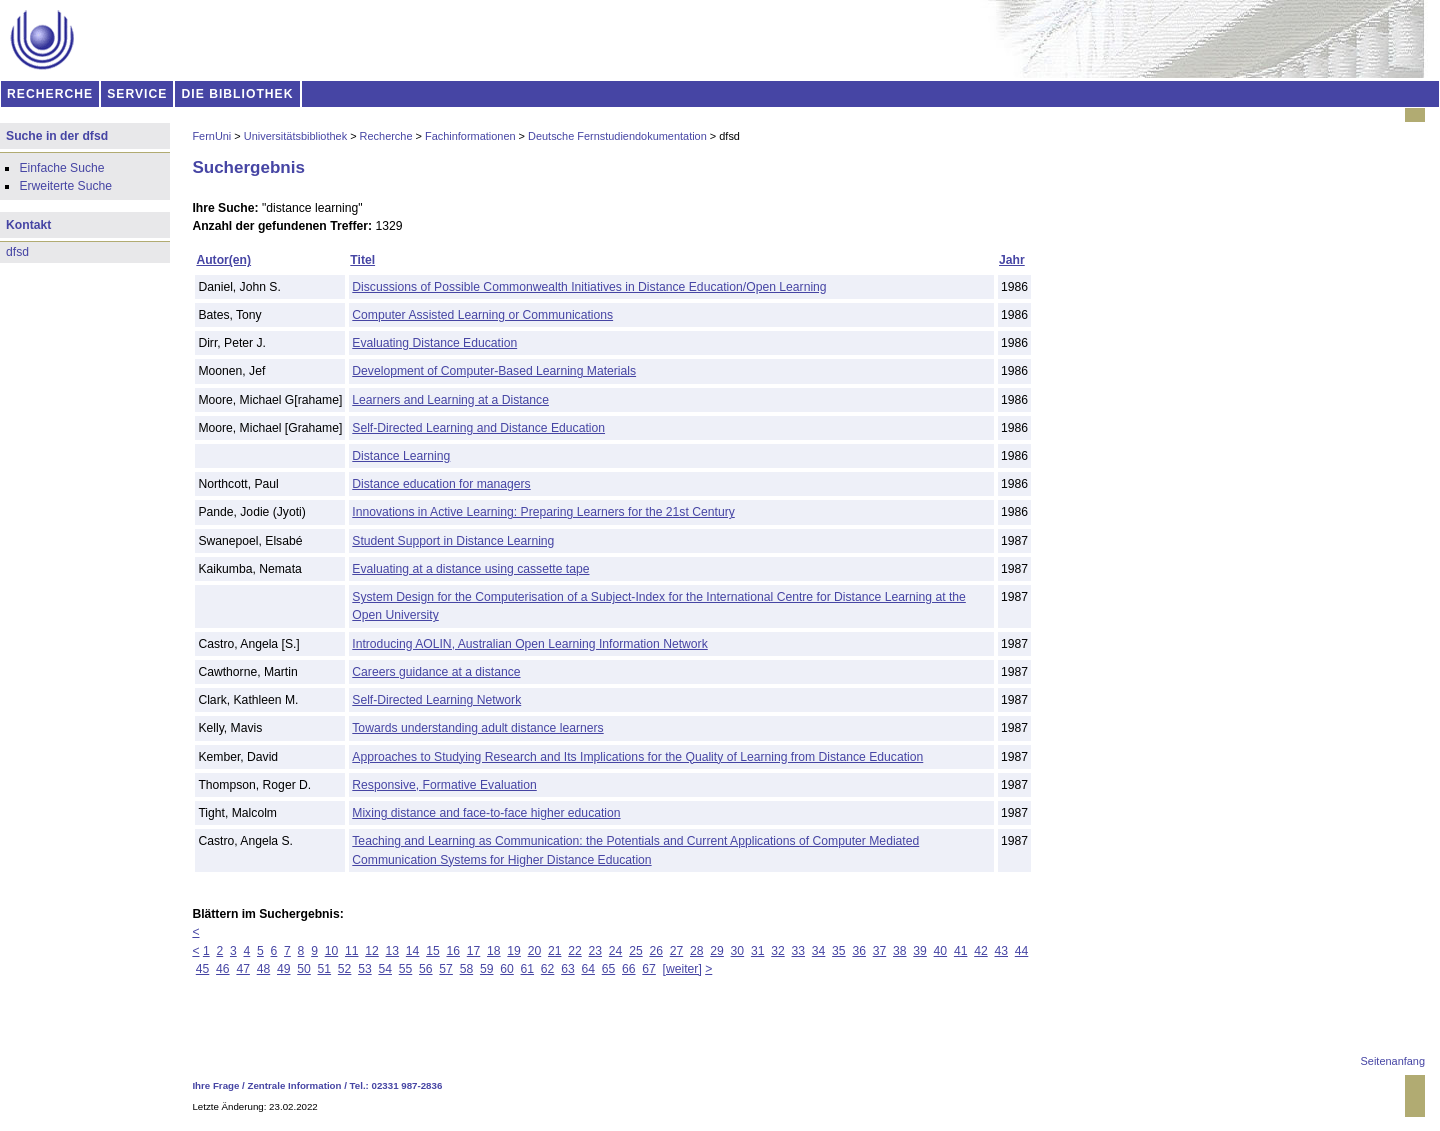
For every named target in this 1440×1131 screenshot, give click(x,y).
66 (629, 969)
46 (223, 969)
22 (575, 951)
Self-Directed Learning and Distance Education (478, 428)
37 (880, 951)
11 (352, 951)
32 (778, 951)
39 (920, 951)
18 (494, 951)
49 (284, 969)
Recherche (386, 136)
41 (961, 951)
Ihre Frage (215, 1085)
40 (941, 951)
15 (433, 951)
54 (385, 969)
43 (1001, 951)
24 (616, 951)
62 (548, 969)
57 (446, 969)
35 (839, 951)
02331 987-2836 (407, 1085)
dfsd (17, 252)
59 (487, 969)
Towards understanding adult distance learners (477, 728)
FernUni (211, 136)
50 (304, 969)
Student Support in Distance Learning (453, 541)
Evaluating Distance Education (434, 343)
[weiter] (682, 969)
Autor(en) (223, 260)
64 (588, 969)
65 (609, 969)
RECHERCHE (50, 94)
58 (467, 969)
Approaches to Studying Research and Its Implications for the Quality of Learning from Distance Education (637, 757)
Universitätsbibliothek (295, 136)
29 (717, 951)
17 (474, 951)
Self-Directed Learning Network (436, 700)
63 (568, 969)
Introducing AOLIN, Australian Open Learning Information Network (529, 644)
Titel (362, 260)
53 (365, 969)
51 (325, 969)
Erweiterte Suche (65, 186)
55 (406, 969)
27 (677, 951)
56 (426, 969)
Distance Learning (401, 456)
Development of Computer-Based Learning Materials (494, 371)
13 (393, 951)
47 (243, 969)
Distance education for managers (441, 484)
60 (507, 969)
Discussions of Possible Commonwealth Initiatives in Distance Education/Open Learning (589, 287)
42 (981, 951)
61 (528, 969)
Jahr (1012, 260)
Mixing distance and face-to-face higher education (486, 813)
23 (596, 951)
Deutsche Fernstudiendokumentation (617, 136)
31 (758, 951)
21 (555, 951)
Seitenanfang (1393, 1061)
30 (738, 951)
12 (372, 951)
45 (203, 969)
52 (345, 969)
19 (514, 951)
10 (332, 951)
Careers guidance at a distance (436, 672)
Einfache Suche (61, 168)
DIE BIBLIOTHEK (238, 94)
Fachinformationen (470, 136)
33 (799, 951)
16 (453, 951)
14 (413, 951)
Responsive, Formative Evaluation (444, 785)
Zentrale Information (295, 1085)
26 (656, 951)
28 (697, 951)
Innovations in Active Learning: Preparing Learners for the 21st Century (543, 512)
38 (900, 951)
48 (264, 969)
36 (859, 951)
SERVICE (137, 94)
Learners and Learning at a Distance (450, 400)
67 (649, 969)
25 (636, 951)
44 (1022, 951)
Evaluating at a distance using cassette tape (470, 569)
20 (535, 951)
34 (819, 951)
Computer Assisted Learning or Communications (482, 315)
